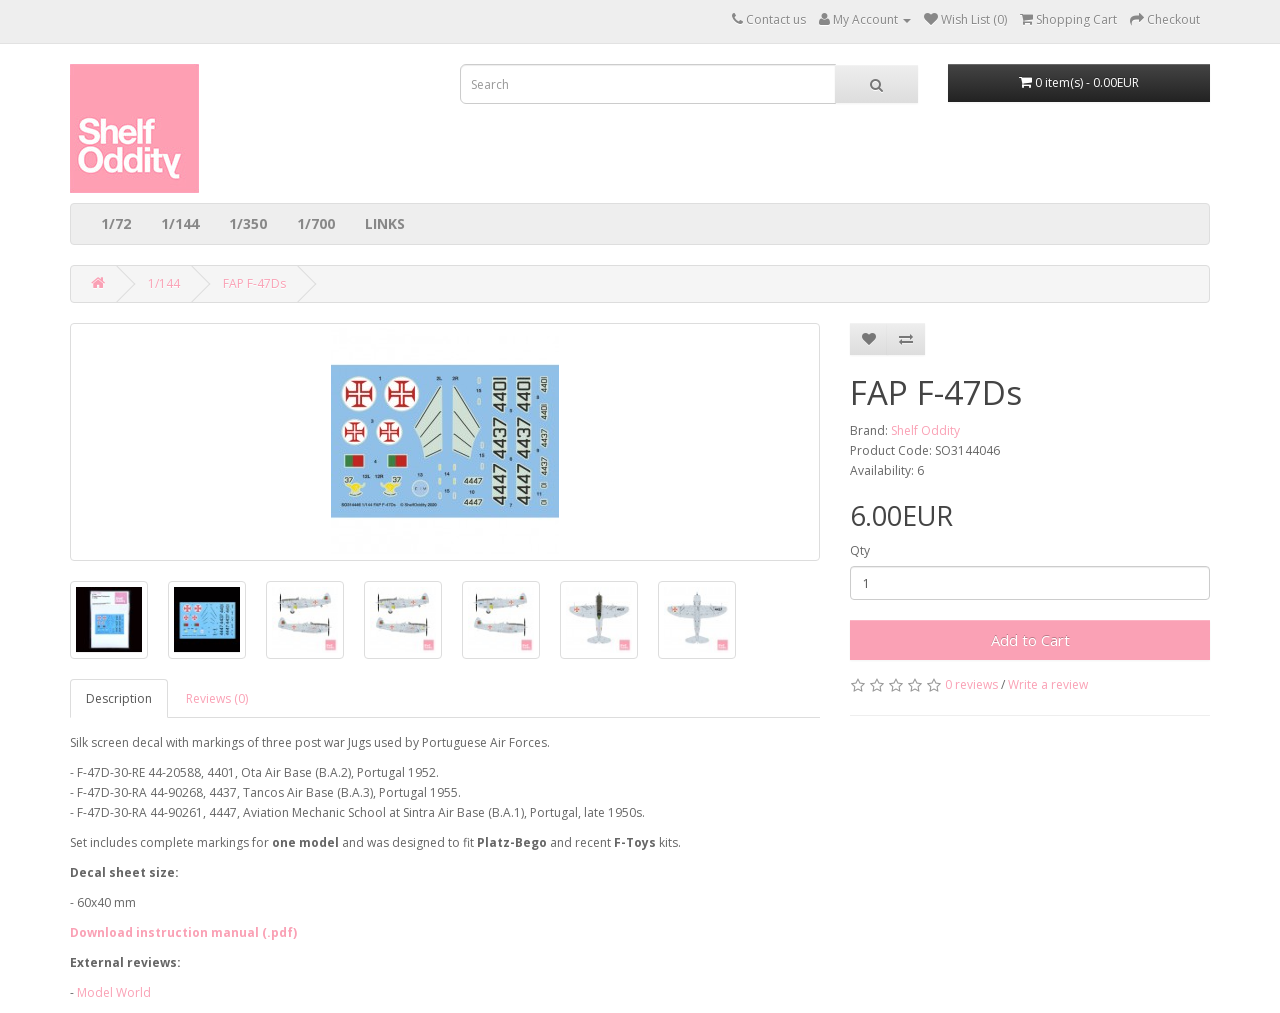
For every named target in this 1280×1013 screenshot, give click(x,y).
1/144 (180, 223)
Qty (860, 550)
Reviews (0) (217, 698)
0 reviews (971, 684)
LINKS (385, 223)
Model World (114, 992)
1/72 (116, 223)
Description (119, 698)
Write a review (1048, 684)
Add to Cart (1030, 640)
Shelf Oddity (925, 430)
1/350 (248, 223)
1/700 (316, 223)
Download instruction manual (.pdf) (183, 932)
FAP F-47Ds (254, 283)
